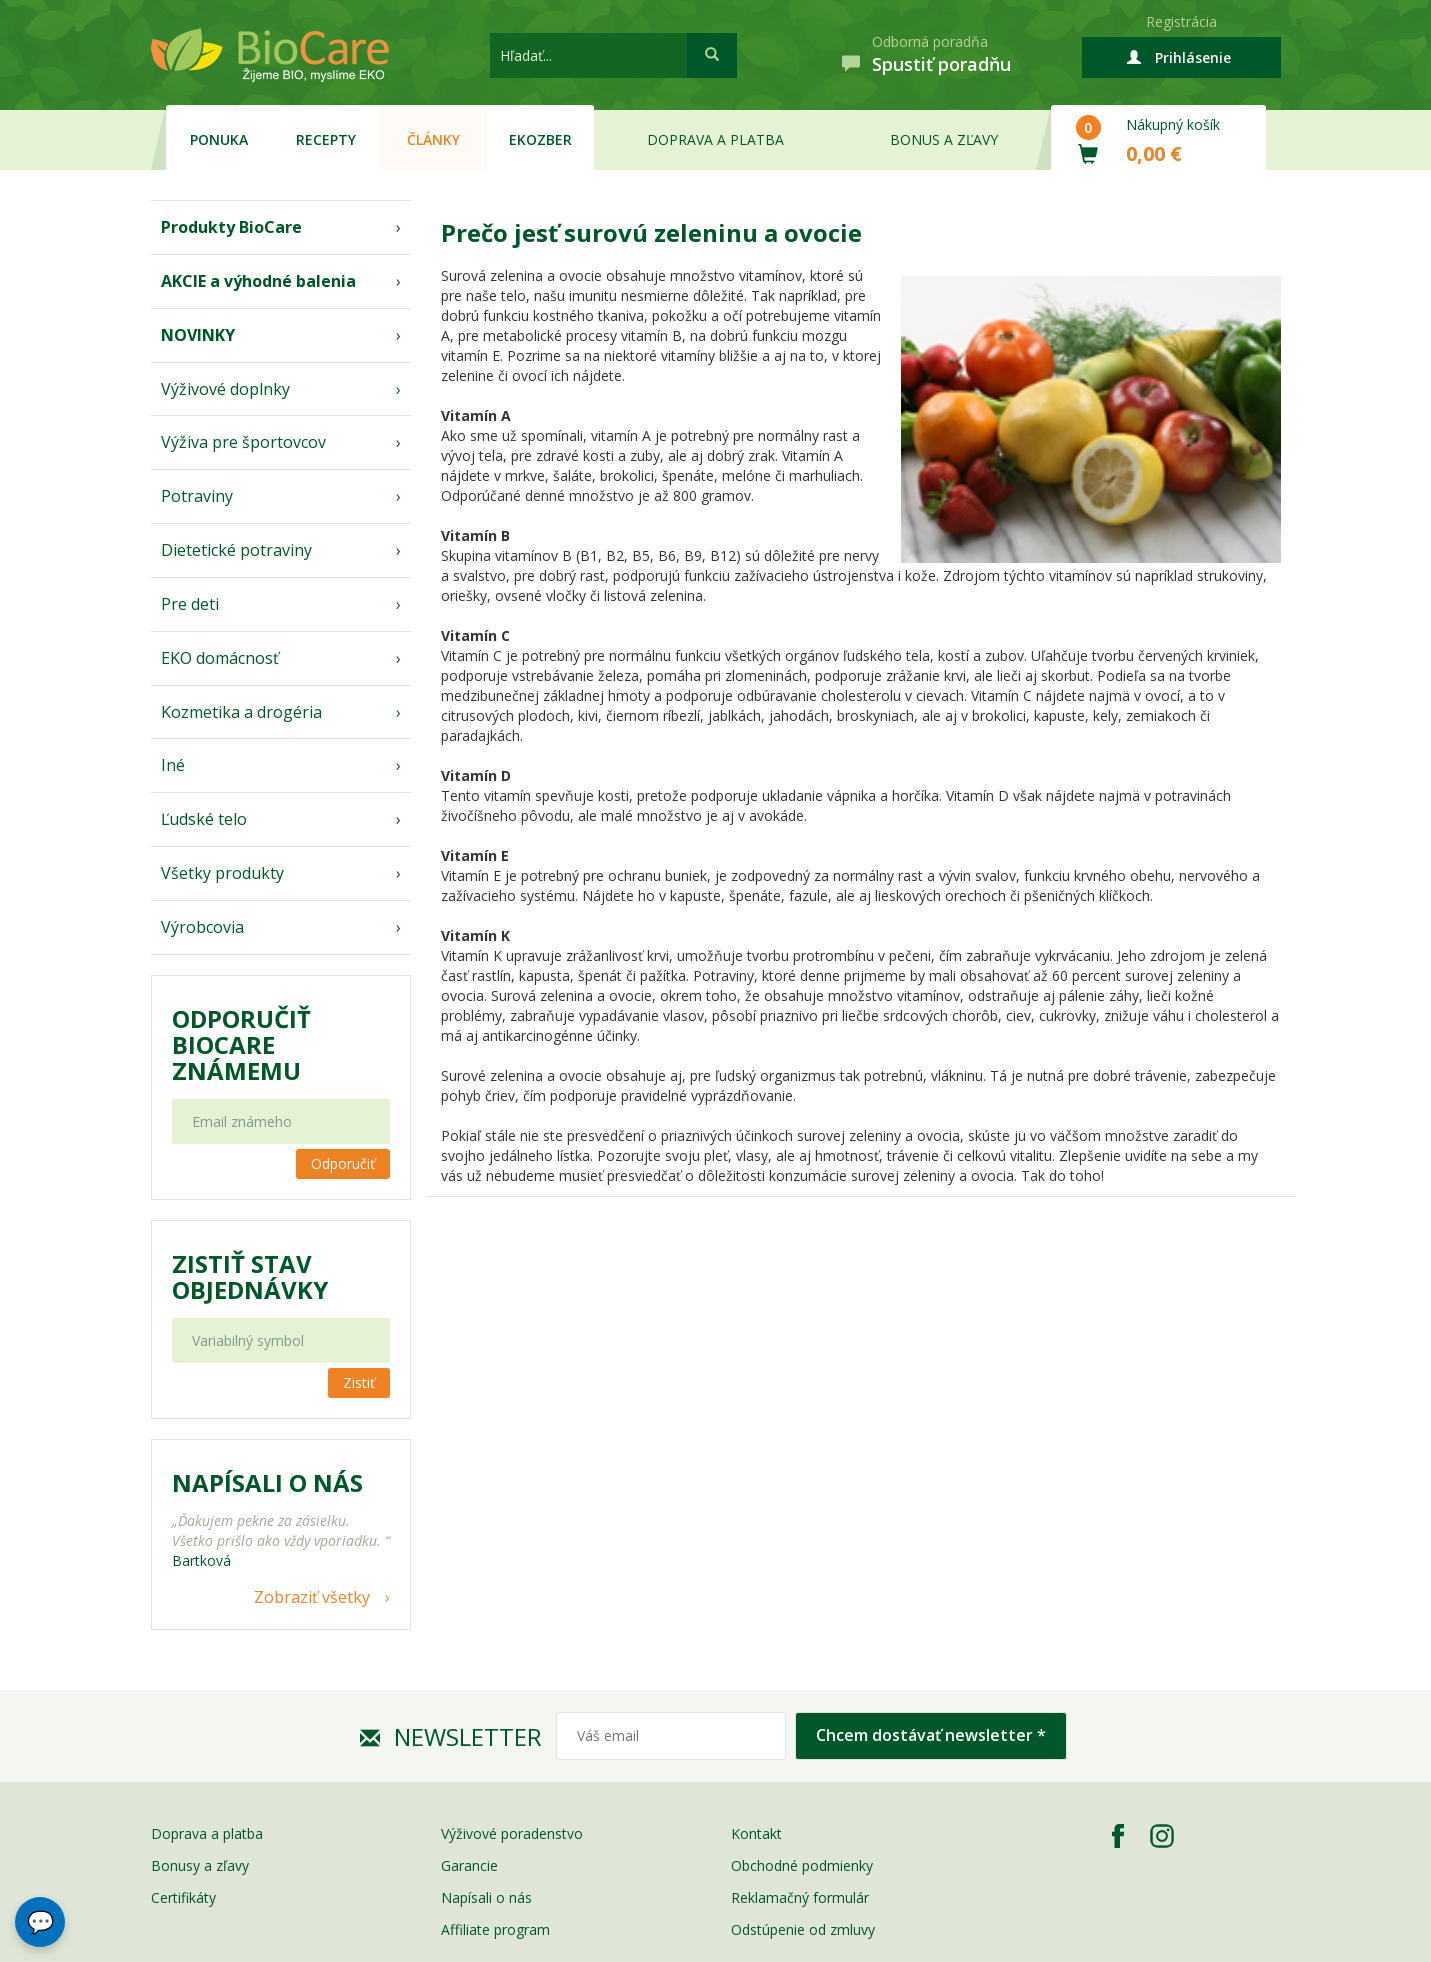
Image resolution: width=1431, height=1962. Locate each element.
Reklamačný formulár (800, 1897)
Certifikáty (183, 1897)
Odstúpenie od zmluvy (803, 1929)
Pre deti (190, 604)
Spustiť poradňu (941, 64)
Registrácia (1181, 21)
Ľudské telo (204, 819)
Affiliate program (495, 1929)
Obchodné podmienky (802, 1865)
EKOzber (540, 139)
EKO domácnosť (220, 658)
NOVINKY (198, 335)
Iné (173, 765)
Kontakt (756, 1833)
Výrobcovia (202, 927)
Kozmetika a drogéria (241, 712)
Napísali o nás (486, 1897)
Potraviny (197, 496)
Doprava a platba (715, 139)
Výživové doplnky (225, 389)
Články (433, 139)
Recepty (326, 139)
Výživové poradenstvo (512, 1833)
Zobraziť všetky (312, 1597)
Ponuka (219, 139)
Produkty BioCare (231, 227)
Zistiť (359, 1382)
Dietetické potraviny (236, 550)
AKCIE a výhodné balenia (258, 281)
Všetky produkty (222, 873)
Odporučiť (343, 1163)
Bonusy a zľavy (200, 1865)
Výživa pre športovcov (243, 442)
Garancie (469, 1865)
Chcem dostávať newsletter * (931, 1735)
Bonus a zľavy (944, 139)
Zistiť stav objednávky (250, 1277)
